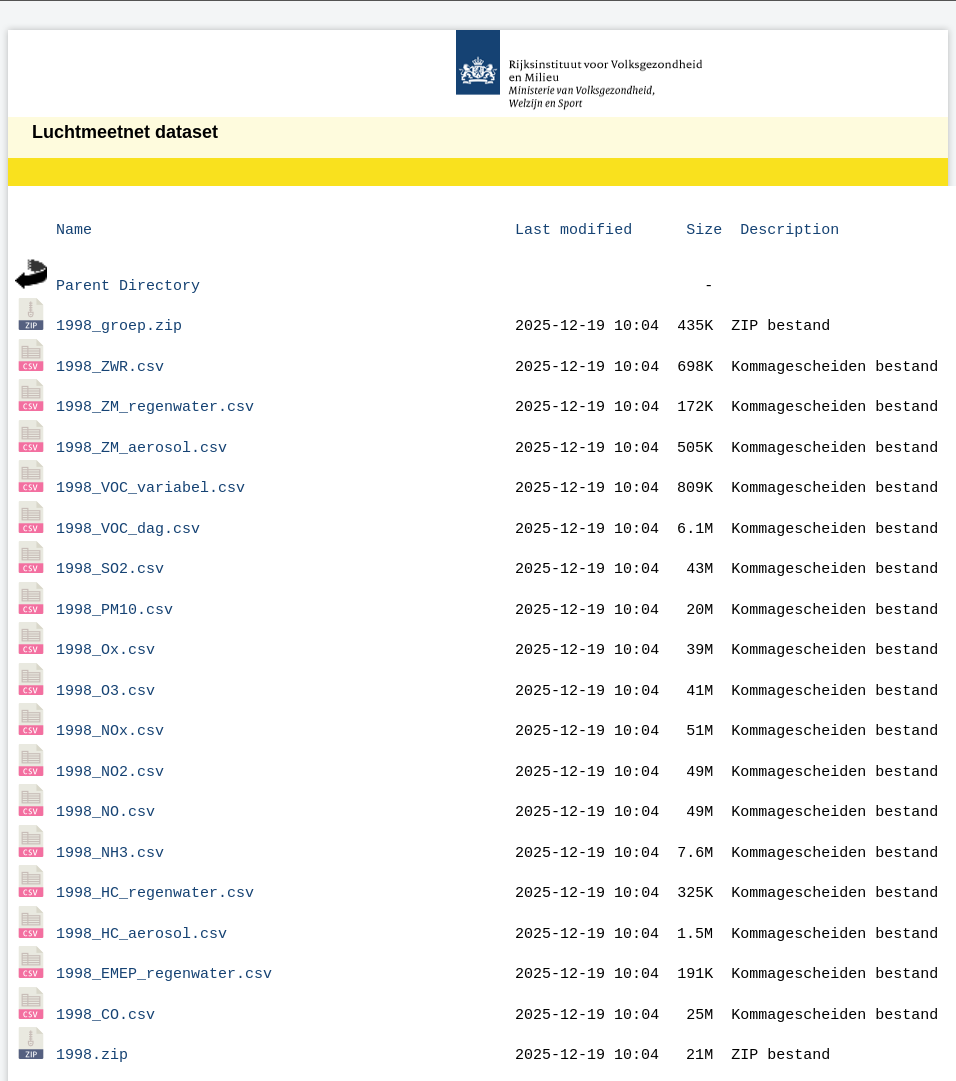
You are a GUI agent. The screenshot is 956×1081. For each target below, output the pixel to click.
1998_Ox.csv (105, 618)
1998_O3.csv (105, 656)
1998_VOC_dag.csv (128, 506)
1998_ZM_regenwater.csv (155, 393)
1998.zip (92, 993)
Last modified (573, 228)
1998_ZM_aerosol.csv (141, 431)
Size (704, 228)
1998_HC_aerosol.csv (141, 881)
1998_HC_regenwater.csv (155, 843)
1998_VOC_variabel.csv (150, 468)
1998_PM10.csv (114, 581)
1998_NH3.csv (110, 806)
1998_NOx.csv (110, 693)
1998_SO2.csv (110, 543)
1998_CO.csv (105, 956)
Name (74, 228)
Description (789, 228)
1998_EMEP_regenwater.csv (164, 918)
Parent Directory (128, 281)
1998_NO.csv (105, 768)
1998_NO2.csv (110, 731)
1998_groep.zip (119, 318)
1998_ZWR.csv (110, 356)
